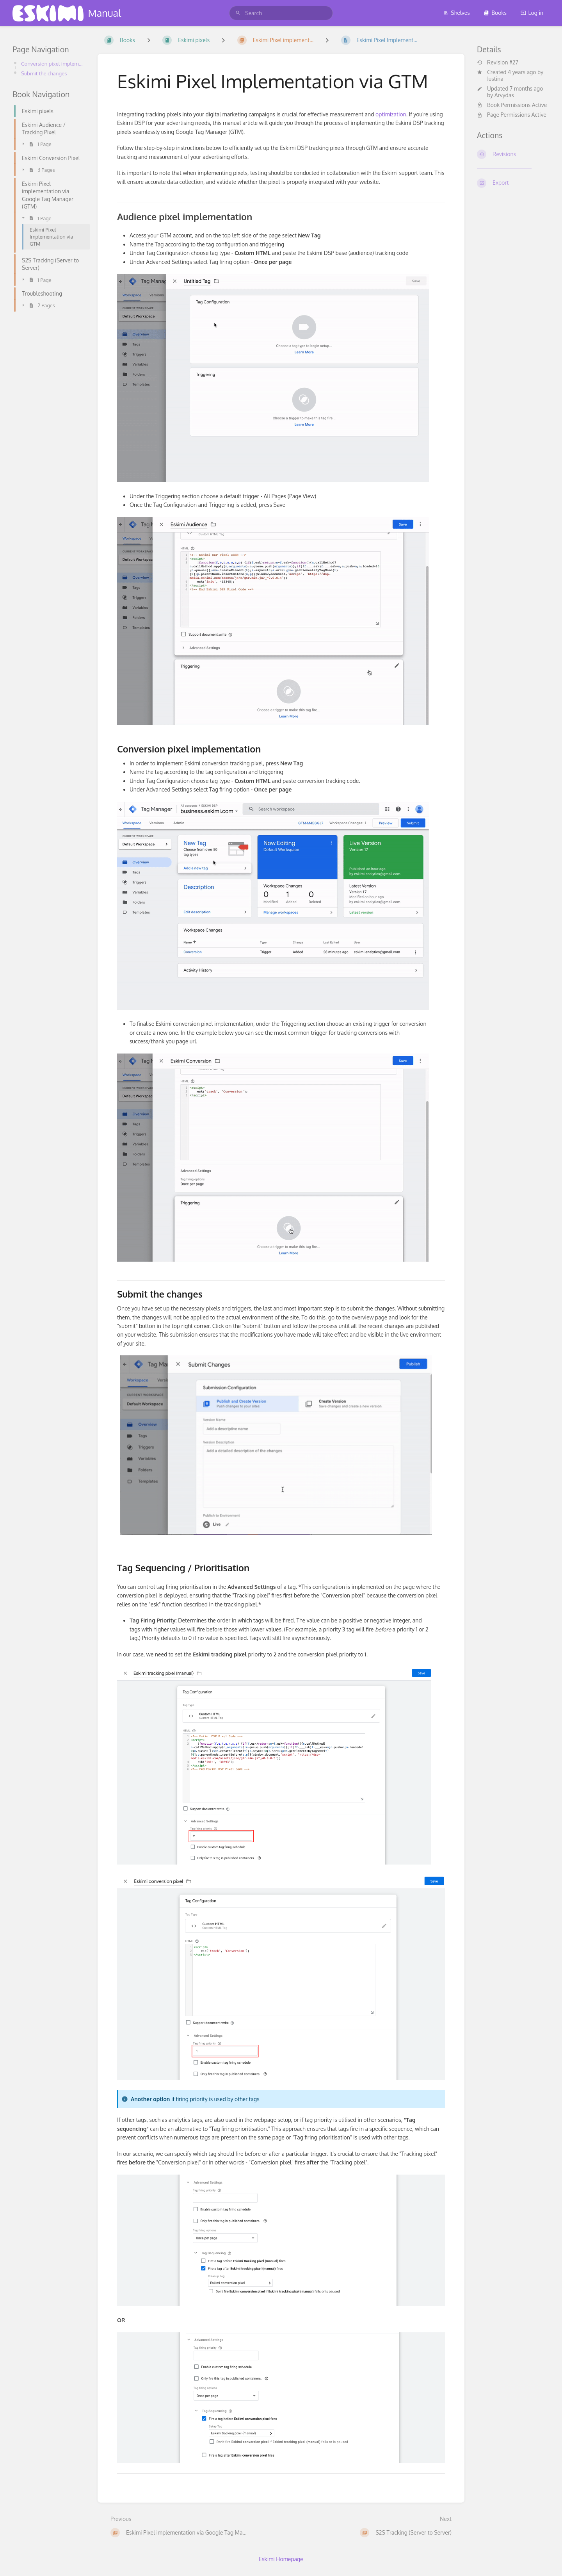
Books (495, 12)
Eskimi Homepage (281, 2559)
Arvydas (504, 95)
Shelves (456, 12)
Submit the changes (45, 73)
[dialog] (547, 2560)
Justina (495, 78)
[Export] (513, 183)
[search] (281, 13)
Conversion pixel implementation (53, 63)
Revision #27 (497, 62)
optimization (390, 114)
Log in (532, 12)
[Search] (238, 13)
